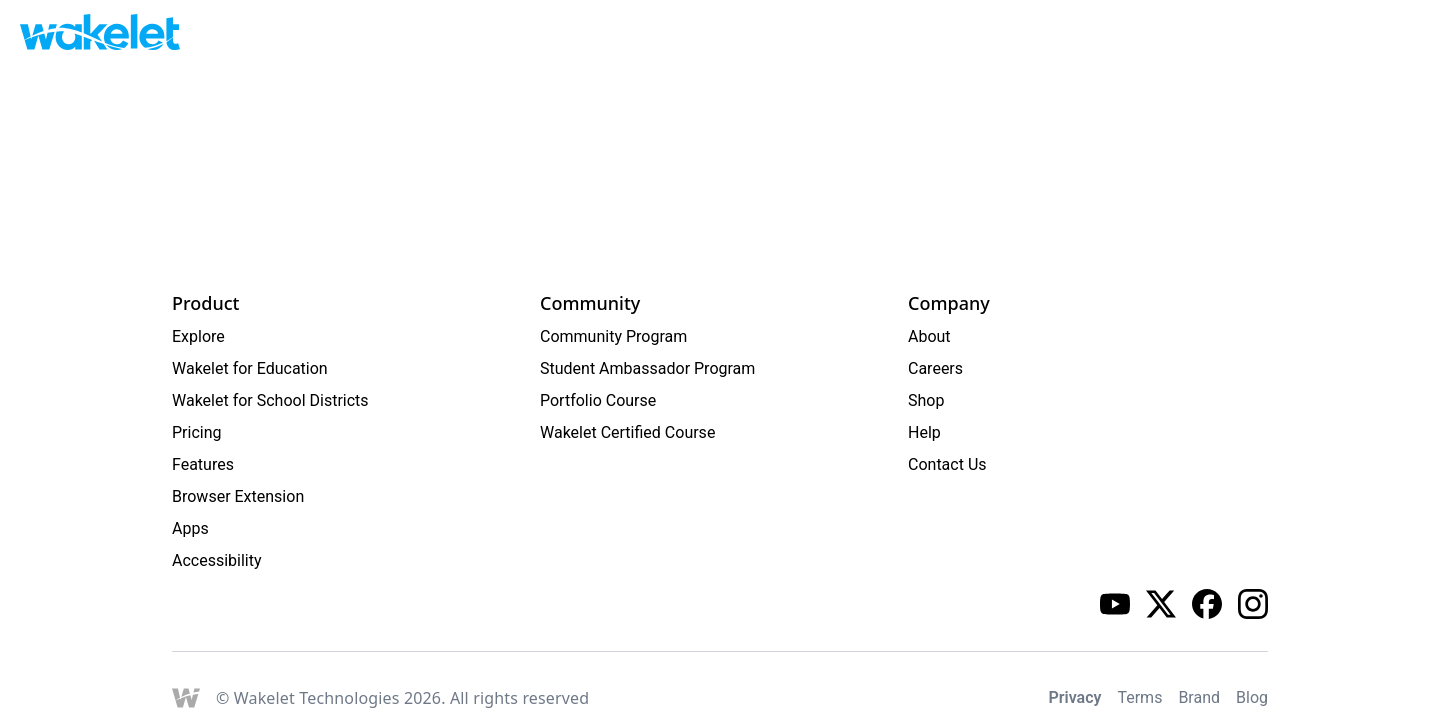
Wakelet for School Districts (270, 400)
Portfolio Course (598, 400)
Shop (926, 400)
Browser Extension (238, 496)
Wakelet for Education (250, 368)
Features (203, 464)
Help (924, 432)
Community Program (613, 336)
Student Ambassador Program (647, 368)
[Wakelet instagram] (1253, 604)
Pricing (197, 432)
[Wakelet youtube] (1115, 604)
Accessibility (217, 560)
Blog (1252, 697)
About (929, 336)
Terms (1139, 697)
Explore (198, 336)
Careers (935, 368)
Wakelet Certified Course (627, 432)
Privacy (1074, 697)
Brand (1199, 697)
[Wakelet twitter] (1161, 604)
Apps (190, 528)
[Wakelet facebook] (1207, 604)
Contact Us (947, 464)
